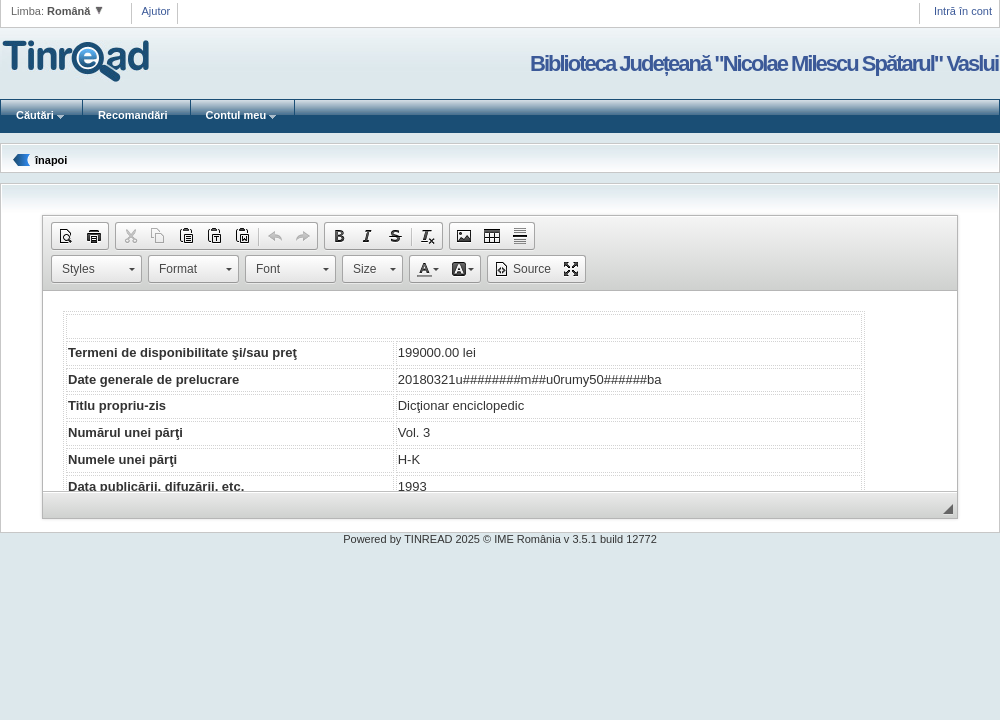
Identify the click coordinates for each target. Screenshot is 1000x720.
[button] (66, 236)
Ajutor (156, 11)
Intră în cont (963, 11)
